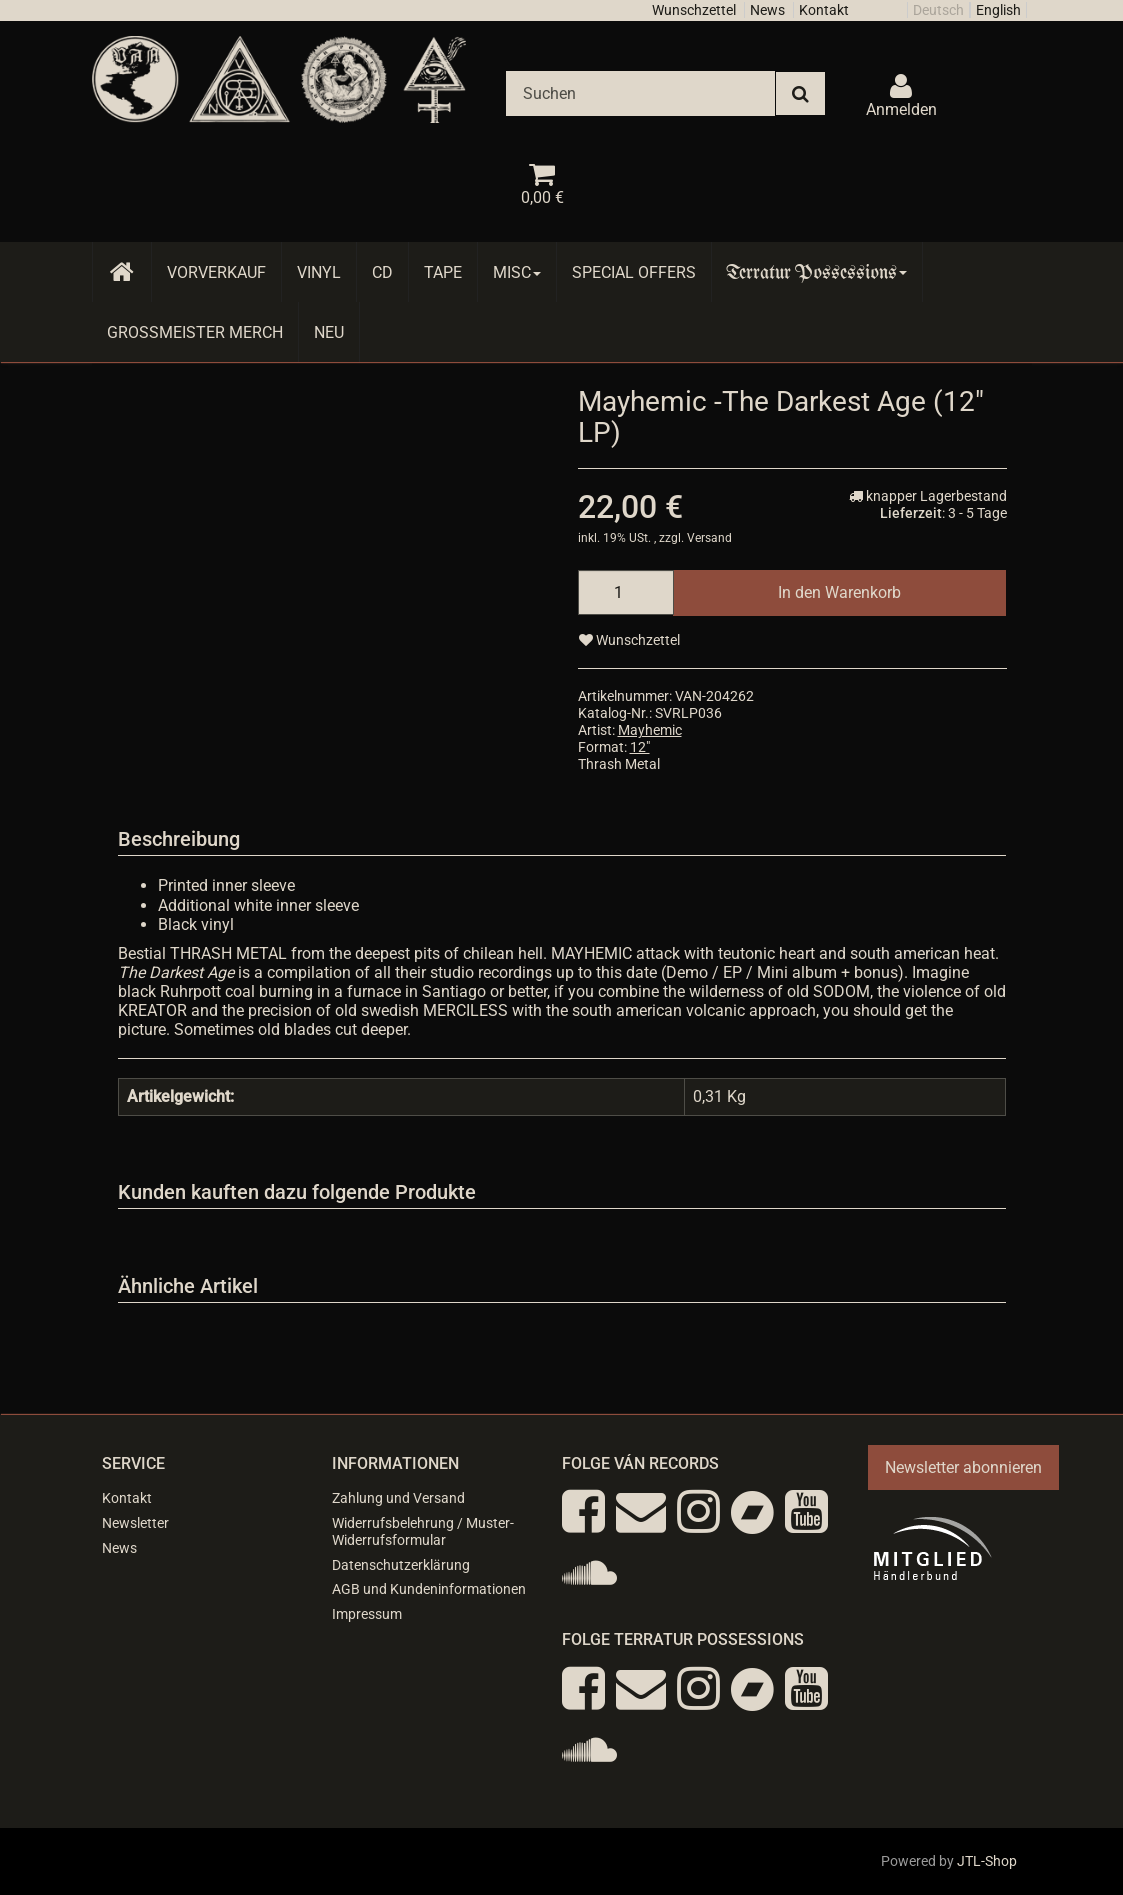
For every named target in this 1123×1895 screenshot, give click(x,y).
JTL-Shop (987, 1861)
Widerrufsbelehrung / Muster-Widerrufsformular (423, 1531)
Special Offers (634, 272)
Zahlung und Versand (398, 1498)
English (998, 10)
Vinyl (319, 272)
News (767, 10)
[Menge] (626, 592)
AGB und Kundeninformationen (429, 1589)
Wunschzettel (694, 10)
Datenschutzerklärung (401, 1565)
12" (640, 747)
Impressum (367, 1614)
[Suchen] (640, 93)
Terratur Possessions (817, 272)
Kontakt (824, 10)
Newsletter (135, 1523)
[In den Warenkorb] (839, 592)
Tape (443, 272)
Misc (517, 272)
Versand (709, 538)
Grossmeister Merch (195, 332)
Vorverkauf (216, 272)
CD (382, 272)
